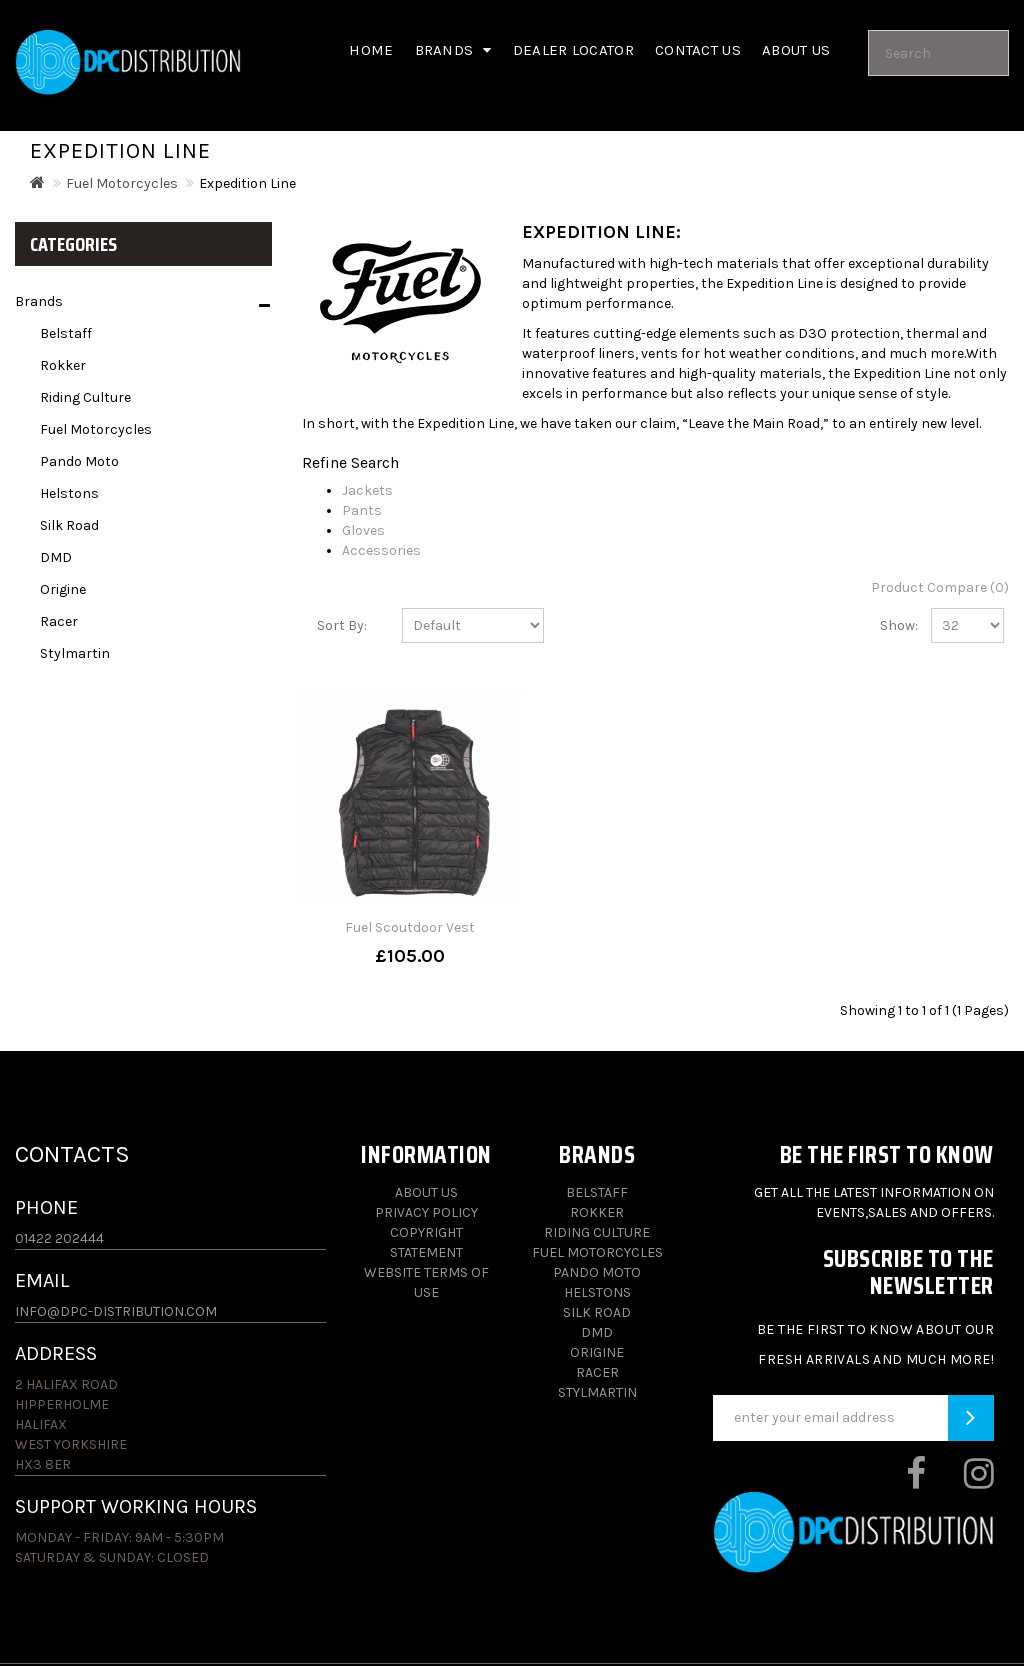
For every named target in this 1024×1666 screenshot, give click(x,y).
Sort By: (342, 625)
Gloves (363, 530)
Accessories (381, 550)
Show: (890, 625)
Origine (63, 589)
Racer (59, 621)
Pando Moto (79, 461)
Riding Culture (85, 397)
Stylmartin (75, 653)
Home (371, 50)
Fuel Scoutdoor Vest (410, 927)
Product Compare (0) (940, 587)
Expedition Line (247, 183)
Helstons (69, 493)
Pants (362, 510)
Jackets (367, 490)
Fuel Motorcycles (122, 183)
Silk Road (69, 525)
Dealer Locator (573, 50)
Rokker (63, 365)
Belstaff (66, 333)
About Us (426, 1192)
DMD (56, 557)
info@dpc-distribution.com (116, 1311)
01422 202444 (59, 1238)
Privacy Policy (426, 1212)
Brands (453, 50)
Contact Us (698, 50)
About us (796, 50)
